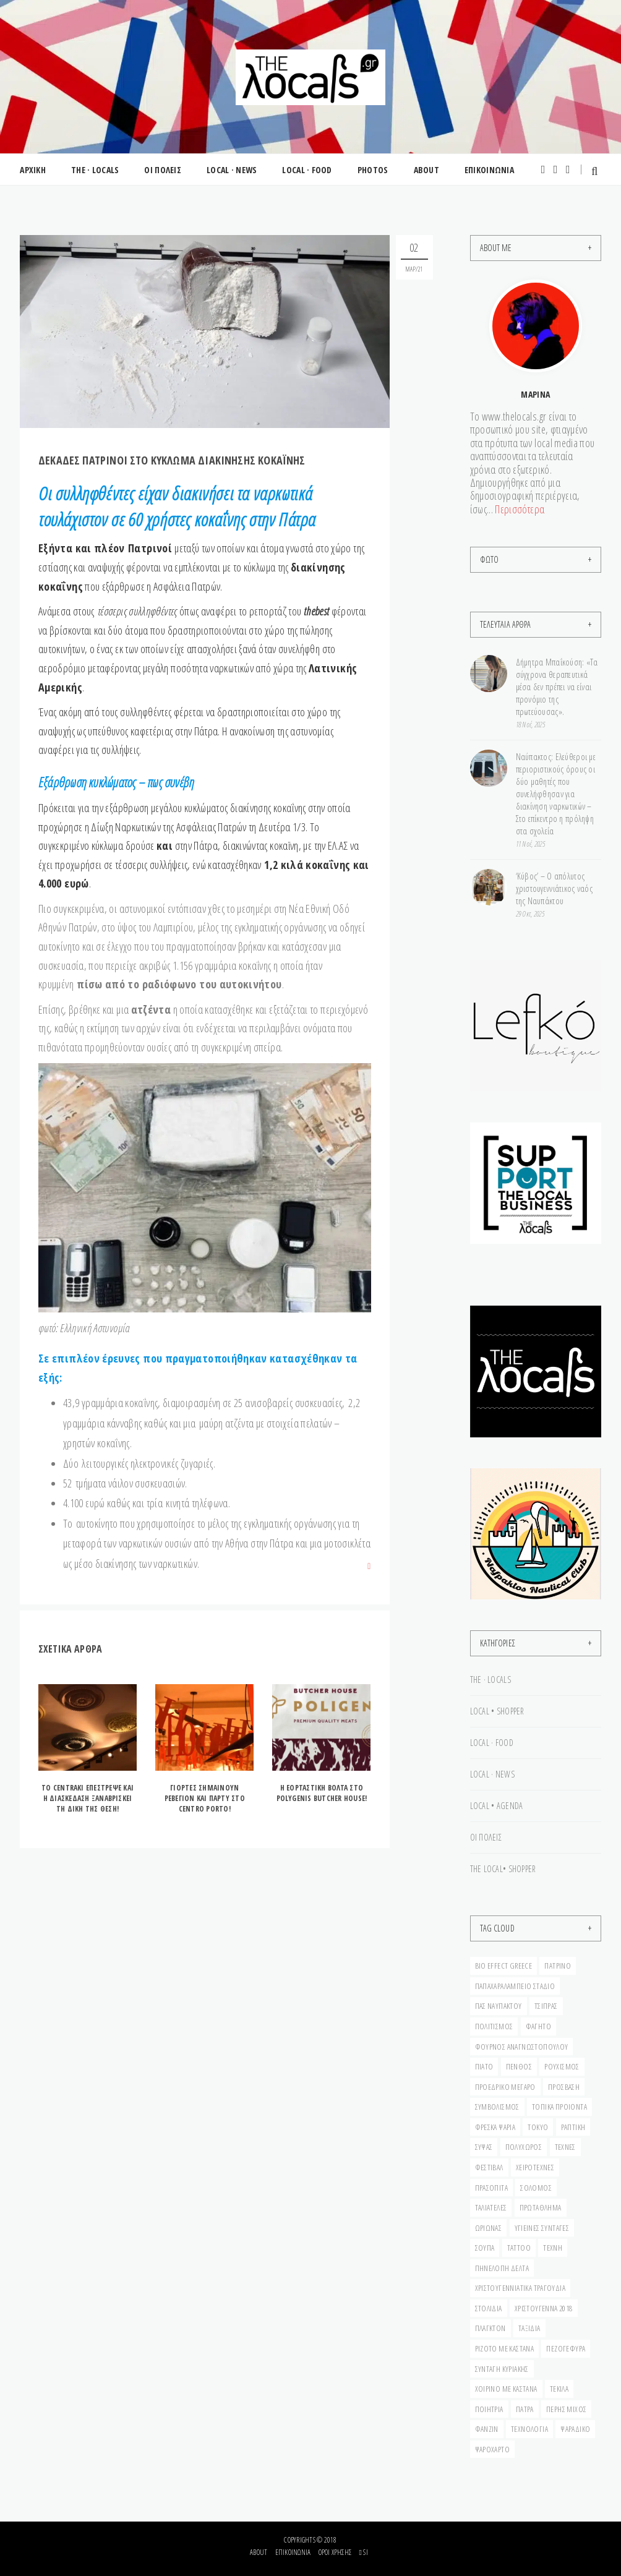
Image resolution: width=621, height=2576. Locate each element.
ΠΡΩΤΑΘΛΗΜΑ (541, 2207)
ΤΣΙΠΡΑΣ (546, 2005)
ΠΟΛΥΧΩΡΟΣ (523, 2146)
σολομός (536, 2187)
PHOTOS (370, 170)
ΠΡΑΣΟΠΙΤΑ (491, 2187)
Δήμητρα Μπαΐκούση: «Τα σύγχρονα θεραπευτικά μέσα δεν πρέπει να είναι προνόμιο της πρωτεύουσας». (557, 686)
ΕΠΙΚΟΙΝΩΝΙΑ (485, 170)
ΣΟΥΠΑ (485, 2247)
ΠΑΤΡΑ (525, 2409)
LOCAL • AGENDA (496, 1806)
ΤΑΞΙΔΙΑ (529, 2328)
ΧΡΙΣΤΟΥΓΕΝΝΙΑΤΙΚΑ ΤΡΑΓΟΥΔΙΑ (520, 2287)
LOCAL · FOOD (305, 170)
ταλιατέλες (491, 2207)
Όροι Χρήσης (335, 2552)
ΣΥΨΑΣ (484, 2146)
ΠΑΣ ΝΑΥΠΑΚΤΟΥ (498, 2005)
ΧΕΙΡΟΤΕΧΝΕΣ (535, 2167)
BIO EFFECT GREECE (504, 1965)
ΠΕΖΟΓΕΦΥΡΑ (565, 2348)
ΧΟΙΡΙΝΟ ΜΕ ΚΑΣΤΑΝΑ (506, 2388)
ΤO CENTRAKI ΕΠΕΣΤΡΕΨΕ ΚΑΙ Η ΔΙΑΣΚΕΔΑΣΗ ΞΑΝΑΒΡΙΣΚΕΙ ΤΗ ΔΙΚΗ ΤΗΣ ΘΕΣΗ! (87, 1798)
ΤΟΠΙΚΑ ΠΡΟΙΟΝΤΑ (559, 2106)
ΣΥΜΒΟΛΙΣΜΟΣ (497, 2106)
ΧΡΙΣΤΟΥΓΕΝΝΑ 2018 (544, 2308)
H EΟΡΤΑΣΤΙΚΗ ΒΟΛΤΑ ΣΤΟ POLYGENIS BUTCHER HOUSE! (321, 1793)
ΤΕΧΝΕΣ (565, 2146)
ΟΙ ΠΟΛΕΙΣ (162, 170)
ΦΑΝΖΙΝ (487, 2428)
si (363, 2552)
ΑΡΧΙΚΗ (33, 170)
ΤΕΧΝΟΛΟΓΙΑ (529, 2428)
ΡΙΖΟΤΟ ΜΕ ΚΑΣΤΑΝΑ (504, 2348)
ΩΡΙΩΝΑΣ (488, 2227)
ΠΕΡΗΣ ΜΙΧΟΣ (566, 2409)
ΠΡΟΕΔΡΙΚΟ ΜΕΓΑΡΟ (505, 2086)
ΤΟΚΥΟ (538, 2127)
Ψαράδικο (575, 2428)
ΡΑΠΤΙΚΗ (573, 2127)
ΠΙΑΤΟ (484, 2066)
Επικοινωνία (293, 2552)
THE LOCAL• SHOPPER (503, 1869)
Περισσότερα (519, 509)
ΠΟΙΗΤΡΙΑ (489, 2409)
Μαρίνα (535, 394)
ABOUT (423, 170)
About (258, 2552)
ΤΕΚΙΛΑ (559, 2388)
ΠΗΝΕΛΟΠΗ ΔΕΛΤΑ (502, 2268)
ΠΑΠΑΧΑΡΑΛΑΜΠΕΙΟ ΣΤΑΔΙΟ (515, 1986)
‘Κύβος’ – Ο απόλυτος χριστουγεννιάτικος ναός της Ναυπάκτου (554, 888)
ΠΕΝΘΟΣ (519, 2066)
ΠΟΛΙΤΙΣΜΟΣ (494, 2026)
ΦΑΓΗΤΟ (538, 2026)
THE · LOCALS (94, 170)
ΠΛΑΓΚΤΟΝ (490, 2328)
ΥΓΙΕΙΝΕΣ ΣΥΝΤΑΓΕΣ (542, 2227)
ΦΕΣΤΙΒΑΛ (489, 2167)
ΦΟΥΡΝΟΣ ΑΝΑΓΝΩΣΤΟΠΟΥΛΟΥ (521, 2046)
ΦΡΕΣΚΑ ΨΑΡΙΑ (495, 2127)
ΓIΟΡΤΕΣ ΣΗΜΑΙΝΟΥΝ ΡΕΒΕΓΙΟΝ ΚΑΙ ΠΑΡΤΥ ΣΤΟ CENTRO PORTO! (205, 1798)
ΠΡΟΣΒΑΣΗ (564, 2086)
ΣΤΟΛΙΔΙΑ (488, 2308)
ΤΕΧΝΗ (552, 2247)
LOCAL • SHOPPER (497, 1711)
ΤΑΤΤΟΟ (519, 2247)
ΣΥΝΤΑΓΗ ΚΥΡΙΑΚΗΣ (502, 2368)
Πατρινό (557, 1965)
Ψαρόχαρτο (492, 2449)
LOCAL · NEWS (230, 170)
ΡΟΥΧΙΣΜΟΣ (562, 2066)
